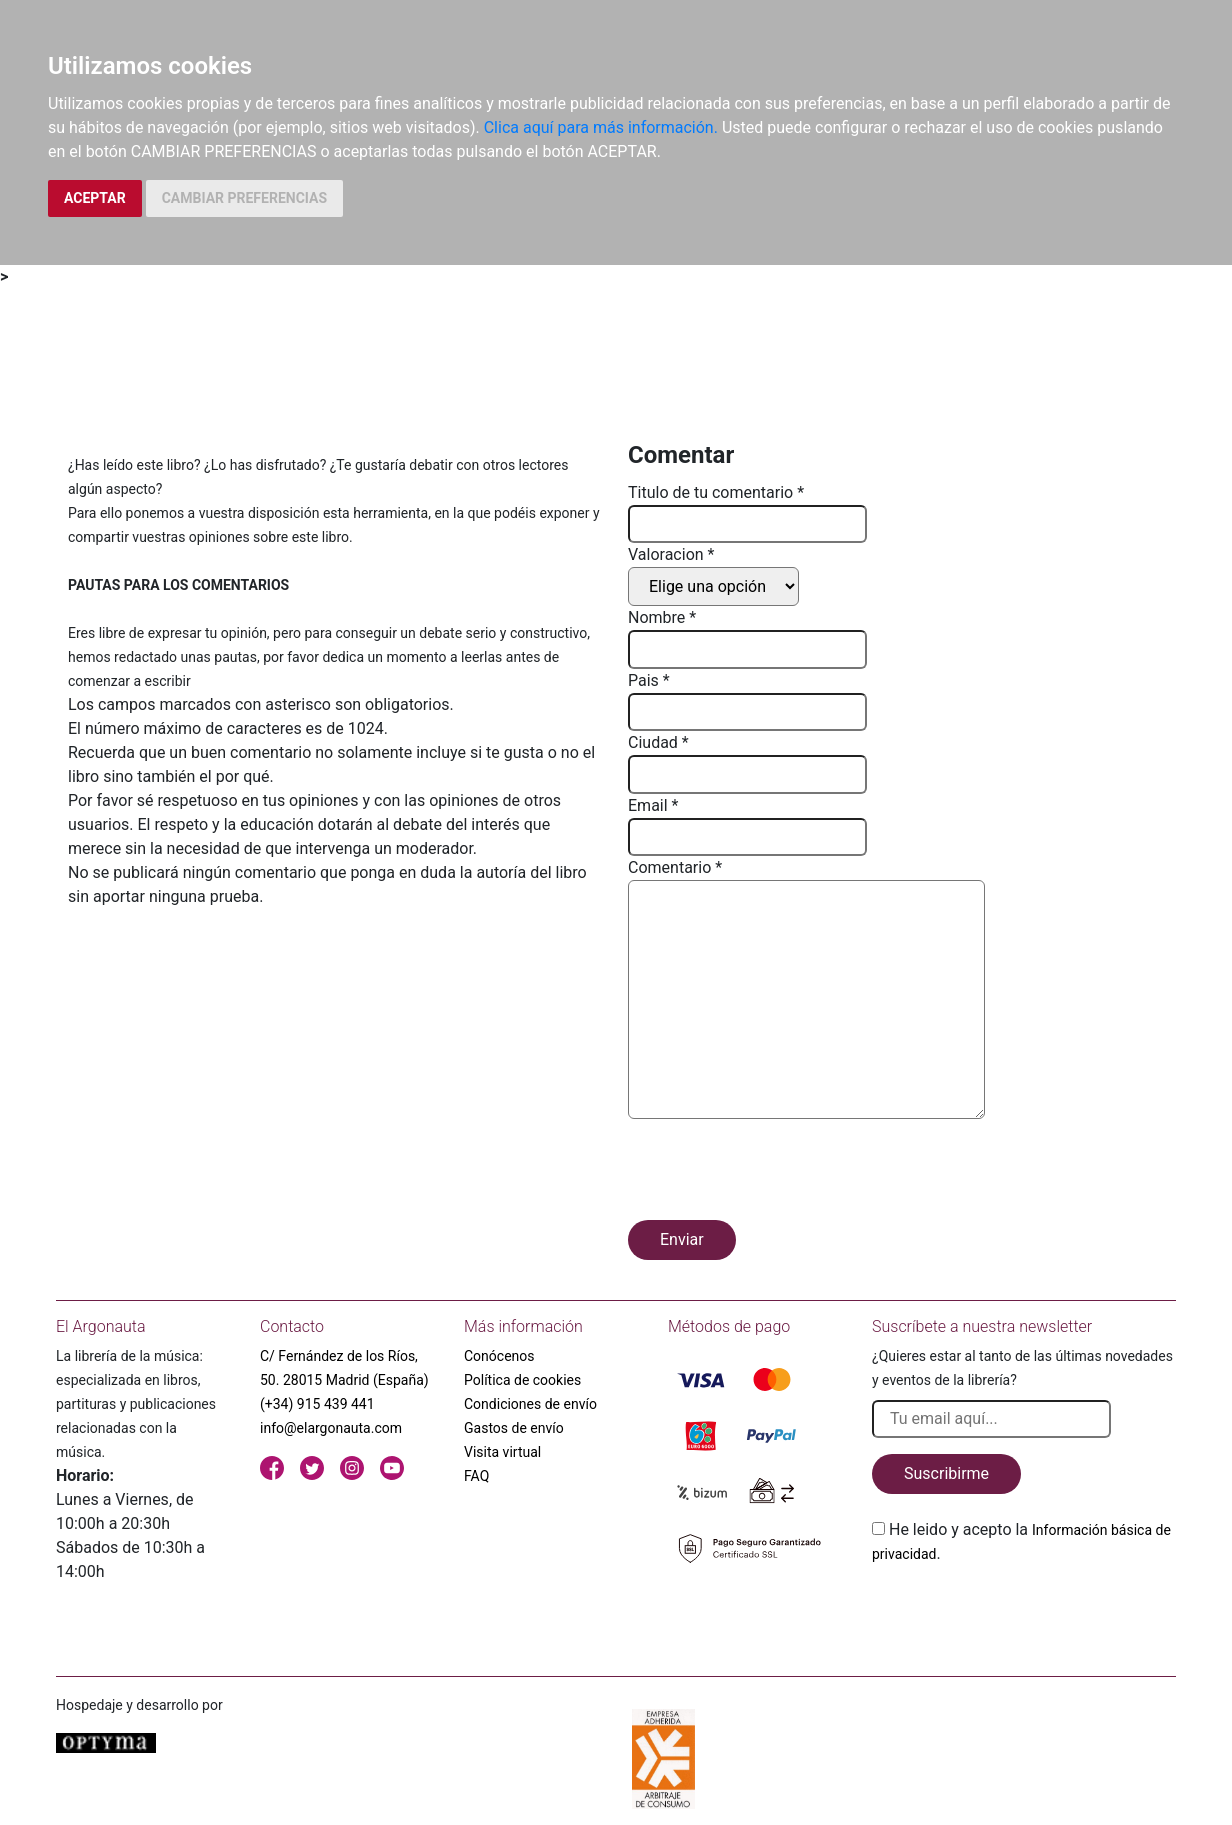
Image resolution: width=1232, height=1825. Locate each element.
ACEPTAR (95, 198)
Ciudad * (658, 742)
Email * (653, 805)
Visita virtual (502, 1452)
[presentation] (780, 1173)
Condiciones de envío (530, 1404)
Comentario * (675, 867)
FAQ (476, 1476)
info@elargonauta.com (331, 1428)
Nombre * (662, 617)
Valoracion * (671, 554)
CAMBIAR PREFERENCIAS (244, 198)
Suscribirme (946, 1473)
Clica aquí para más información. (601, 127)
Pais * (649, 680)
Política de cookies (522, 1380)
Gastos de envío (514, 1428)
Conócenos (499, 1356)
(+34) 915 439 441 (317, 1404)
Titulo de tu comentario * (716, 492)
